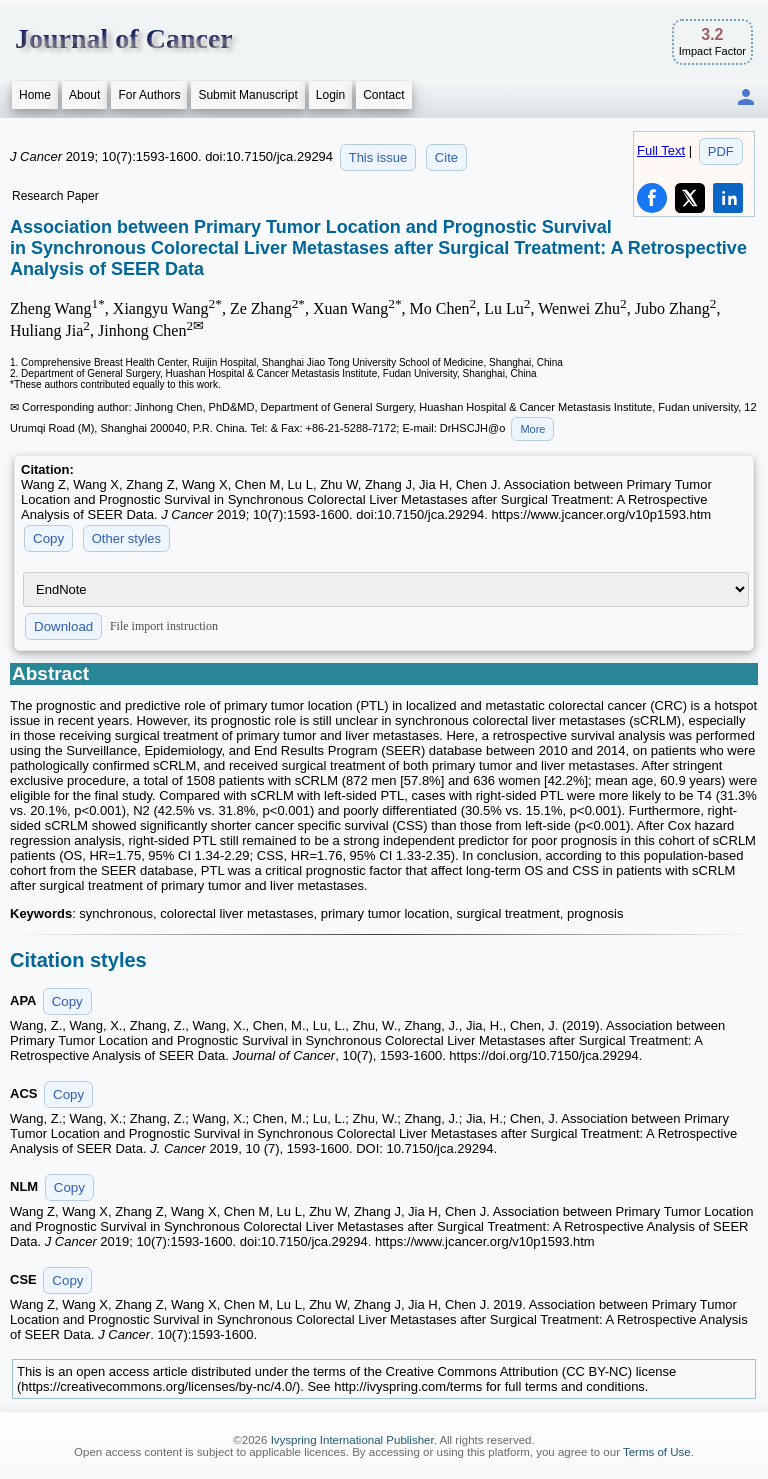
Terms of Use (657, 1452)
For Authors (149, 95)
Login (330, 95)
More (532, 429)
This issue (378, 157)
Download (63, 626)
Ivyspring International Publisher (352, 1440)
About (84, 95)
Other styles (126, 538)
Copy (48, 538)
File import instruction (164, 626)
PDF (721, 151)
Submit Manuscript (247, 95)
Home (35, 95)
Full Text (661, 150)
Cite (446, 157)
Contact (383, 95)
